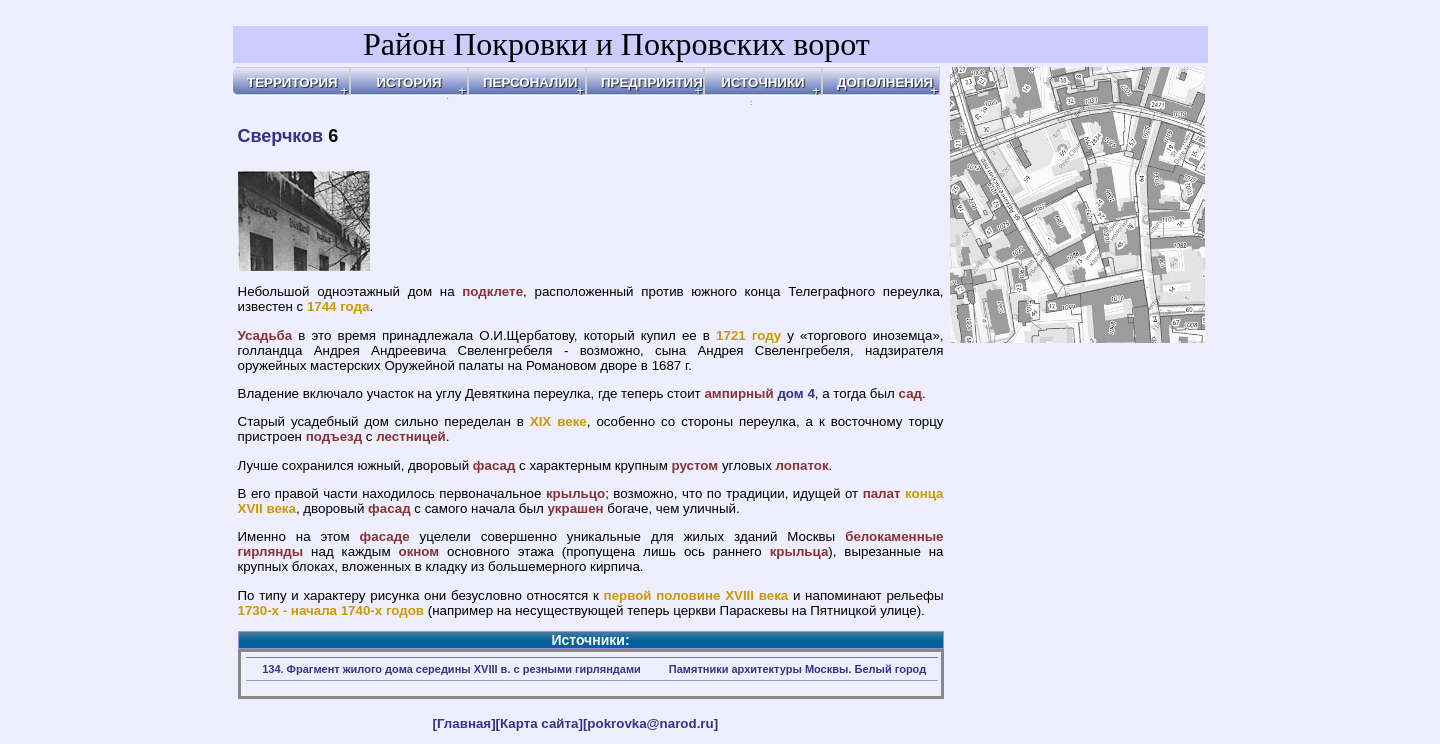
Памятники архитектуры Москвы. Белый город (797, 669)
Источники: (590, 640)
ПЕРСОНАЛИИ (530, 82)
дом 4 (795, 393)
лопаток (802, 465)
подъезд (334, 436)
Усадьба (265, 335)
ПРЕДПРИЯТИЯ (652, 82)
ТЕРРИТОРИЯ (292, 82)
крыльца (799, 551)
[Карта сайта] (539, 723)
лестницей (411, 436)
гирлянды (271, 551)
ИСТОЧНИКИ (762, 82)
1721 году (748, 335)
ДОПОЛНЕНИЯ (885, 82)
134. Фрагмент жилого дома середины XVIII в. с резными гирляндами (451, 669)
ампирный (738, 393)
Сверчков (281, 136)
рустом (695, 465)
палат (882, 493)
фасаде (385, 536)
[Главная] (464, 723)
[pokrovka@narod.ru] (650, 723)
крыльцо (575, 493)
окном (418, 551)
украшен (575, 508)
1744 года (338, 306)
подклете (492, 291)
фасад (494, 465)
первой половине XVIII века (696, 595)
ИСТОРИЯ (408, 82)
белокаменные (894, 536)
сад (910, 393)
